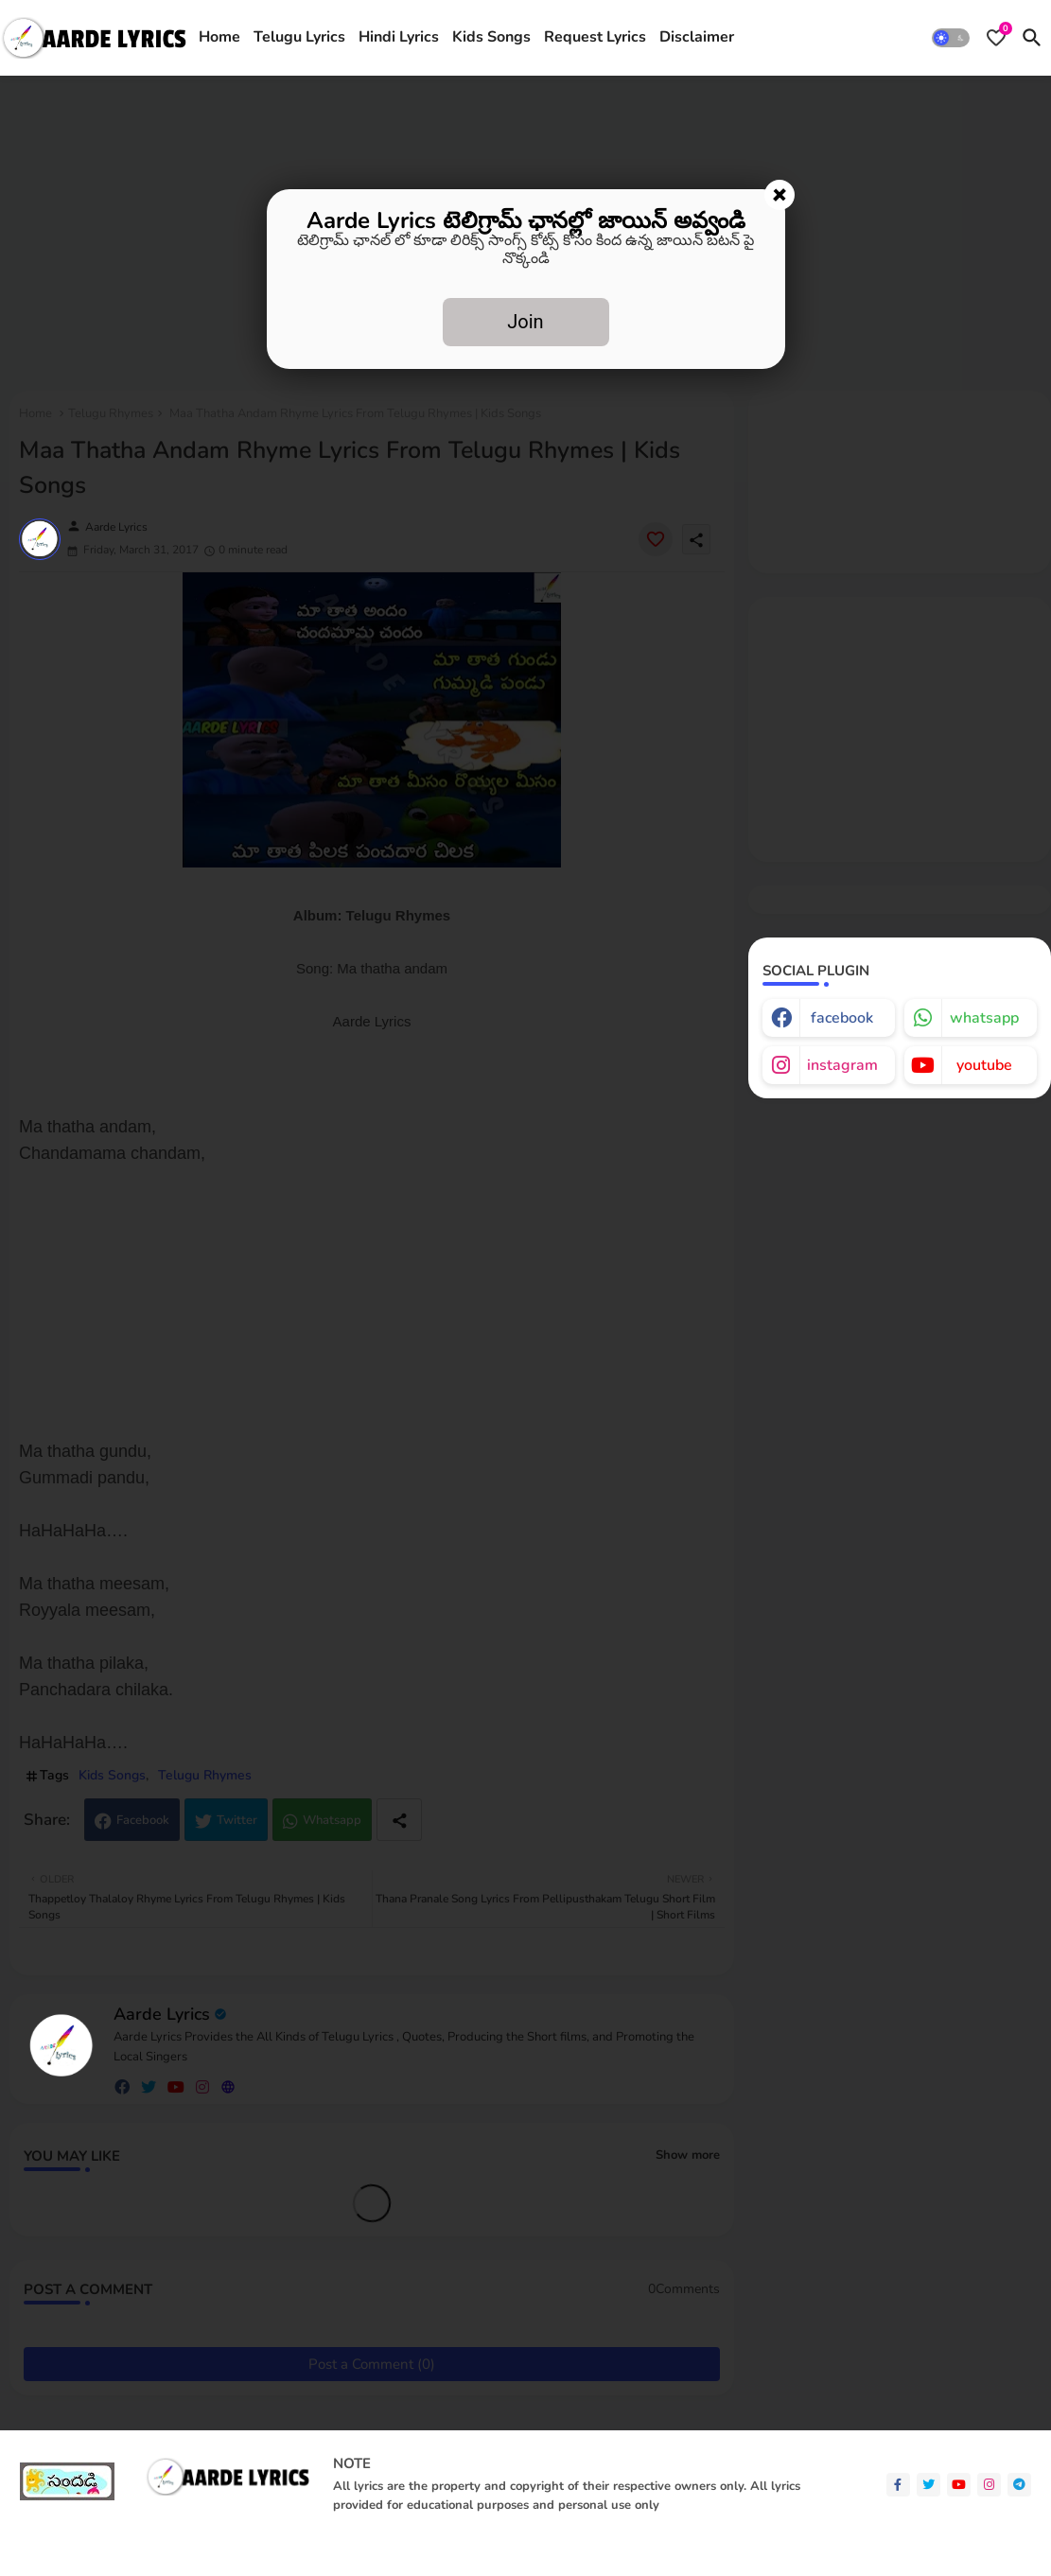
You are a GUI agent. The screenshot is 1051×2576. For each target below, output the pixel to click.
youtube (984, 1065)
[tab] (219, 38)
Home (219, 36)
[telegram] (1019, 2485)
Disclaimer (696, 36)
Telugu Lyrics (299, 36)
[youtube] (959, 2485)
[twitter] (928, 2485)
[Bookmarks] (996, 38)
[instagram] (989, 2485)
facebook (842, 1018)
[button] (951, 37)
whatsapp (984, 1018)
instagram (842, 1065)
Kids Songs (491, 36)
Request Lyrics (595, 36)
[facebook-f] (898, 2485)
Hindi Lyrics (399, 36)
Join (525, 321)
